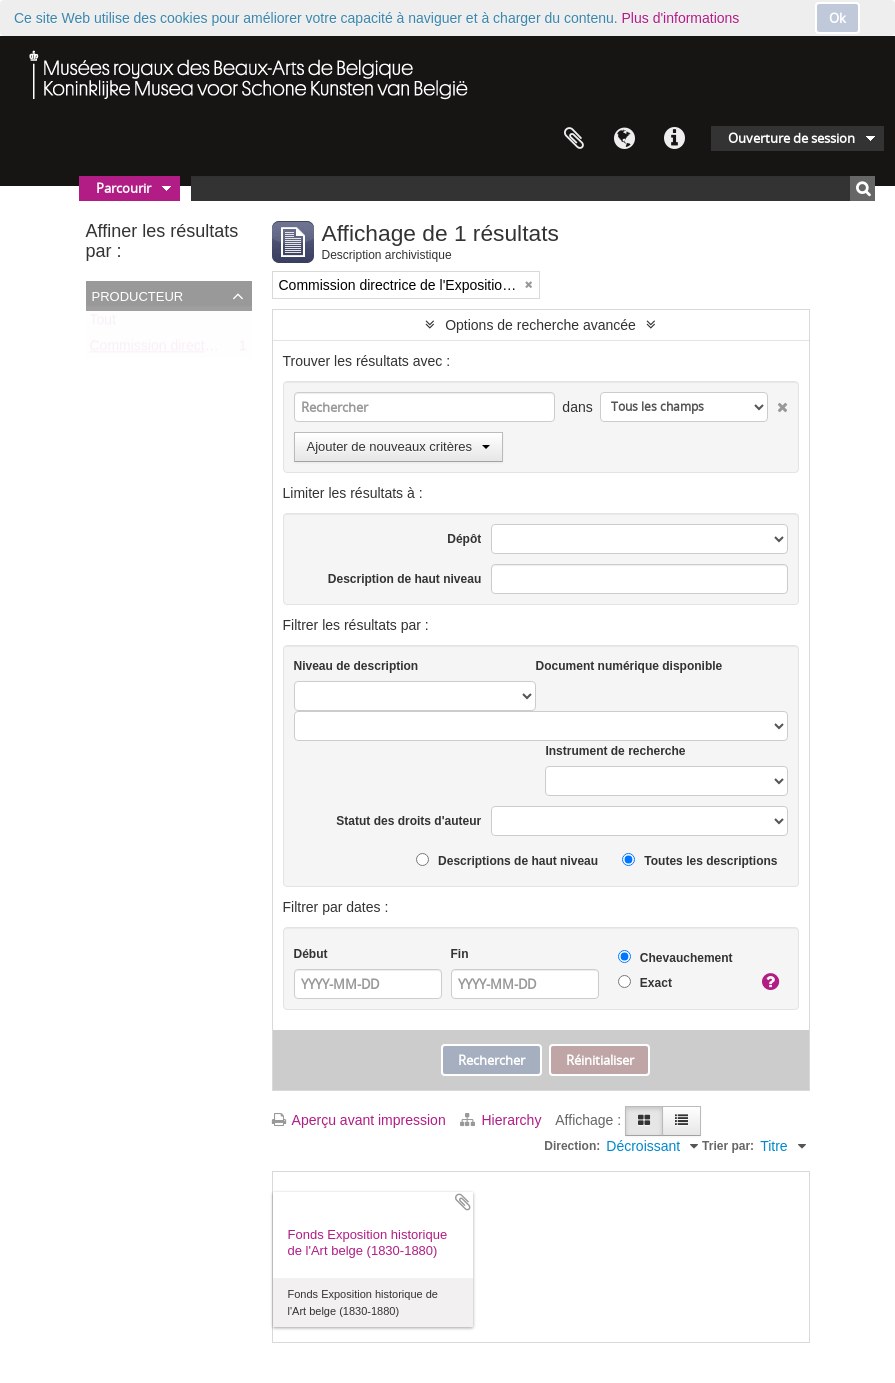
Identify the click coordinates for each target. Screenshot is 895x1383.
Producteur (138, 295)
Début (311, 954)
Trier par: (728, 1146)
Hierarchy (503, 1120)
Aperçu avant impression (359, 1120)
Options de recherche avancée (540, 325)
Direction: (572, 1146)
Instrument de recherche (615, 751)
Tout (103, 324)
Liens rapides (674, 139)
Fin (460, 954)
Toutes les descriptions (699, 860)
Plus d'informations (681, 18)
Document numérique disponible (629, 666)
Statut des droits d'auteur (408, 821)
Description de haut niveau (404, 579)
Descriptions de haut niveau (507, 860)
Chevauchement (675, 957)
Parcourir (123, 188)
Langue (624, 139)
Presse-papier (574, 139)
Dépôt (464, 539)
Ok (837, 18)
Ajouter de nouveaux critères (398, 446)
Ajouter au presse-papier (463, 1202)
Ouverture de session (791, 138)
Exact (645, 982)
